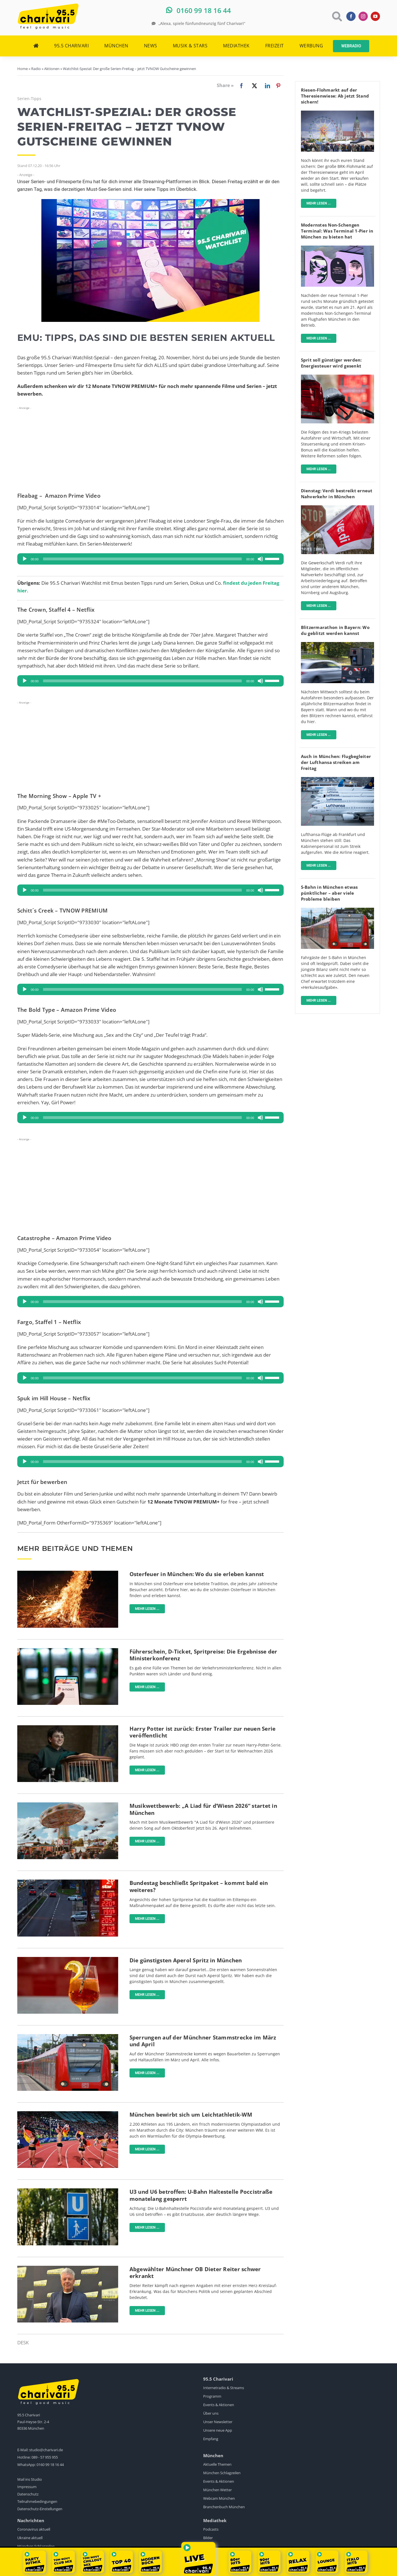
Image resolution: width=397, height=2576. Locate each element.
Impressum (27, 2486)
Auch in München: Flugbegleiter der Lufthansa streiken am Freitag (336, 762)
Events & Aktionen (218, 2404)
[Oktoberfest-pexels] (67, 1805)
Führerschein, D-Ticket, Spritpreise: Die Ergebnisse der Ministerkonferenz (203, 1655)
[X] (253, 86)
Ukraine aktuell (30, 2537)
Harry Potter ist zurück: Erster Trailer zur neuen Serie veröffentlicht (202, 1732)
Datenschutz (28, 2494)
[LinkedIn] (266, 86)
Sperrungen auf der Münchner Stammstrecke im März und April (202, 2041)
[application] (150, 559)
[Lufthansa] (337, 779)
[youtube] (375, 16)
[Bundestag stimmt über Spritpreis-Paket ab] (67, 1882)
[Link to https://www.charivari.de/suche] (336, 16)
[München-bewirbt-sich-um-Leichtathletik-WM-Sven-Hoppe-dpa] (67, 2113)
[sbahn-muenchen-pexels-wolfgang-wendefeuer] (67, 2036)
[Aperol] (67, 1959)
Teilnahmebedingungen (37, 2501)
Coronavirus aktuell (33, 2529)
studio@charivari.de (46, 2449)
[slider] (142, 559)
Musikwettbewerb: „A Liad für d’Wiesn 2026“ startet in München (203, 1809)
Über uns (210, 2413)
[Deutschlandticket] (67, 1650)
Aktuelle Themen (217, 2464)
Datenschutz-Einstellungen (39, 2508)
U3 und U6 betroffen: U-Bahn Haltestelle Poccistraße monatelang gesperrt (201, 2195)
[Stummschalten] (260, 559)
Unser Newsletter (217, 2421)
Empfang (210, 2438)
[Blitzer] (337, 644)
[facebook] (351, 16)
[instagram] (363, 16)
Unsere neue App (217, 2430)
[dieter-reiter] (67, 2268)
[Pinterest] (278, 86)
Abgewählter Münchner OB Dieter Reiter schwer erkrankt (195, 2272)
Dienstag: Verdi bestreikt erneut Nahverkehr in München (337, 493)
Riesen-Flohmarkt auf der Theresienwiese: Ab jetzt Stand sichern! (335, 96)
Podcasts (210, 2529)
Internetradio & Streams (223, 2387)
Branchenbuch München (224, 2506)
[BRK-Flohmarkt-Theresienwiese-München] (337, 113)
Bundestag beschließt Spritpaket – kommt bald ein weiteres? (198, 1886)
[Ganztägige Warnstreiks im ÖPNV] (337, 507)
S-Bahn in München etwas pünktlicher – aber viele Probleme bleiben (329, 893)
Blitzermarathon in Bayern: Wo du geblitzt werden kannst (335, 630)
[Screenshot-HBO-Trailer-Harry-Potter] (67, 1727)
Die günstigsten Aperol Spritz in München (185, 1960)
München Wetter (217, 2489)
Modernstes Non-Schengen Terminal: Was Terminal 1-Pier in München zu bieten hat (337, 231)
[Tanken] (337, 377)
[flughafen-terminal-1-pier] (337, 248)
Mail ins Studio (29, 2479)
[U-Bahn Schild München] (67, 2191)
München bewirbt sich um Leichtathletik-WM (190, 2114)
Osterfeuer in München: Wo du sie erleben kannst (196, 1574)
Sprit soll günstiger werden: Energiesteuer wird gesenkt (331, 363)
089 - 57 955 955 (44, 2457)
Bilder (208, 2537)
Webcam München (219, 2498)
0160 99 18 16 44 (50, 2464)
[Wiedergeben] (24, 559)
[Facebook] (232, 86)
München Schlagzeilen (222, 2472)
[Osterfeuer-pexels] (67, 1573)
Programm (212, 2396)
